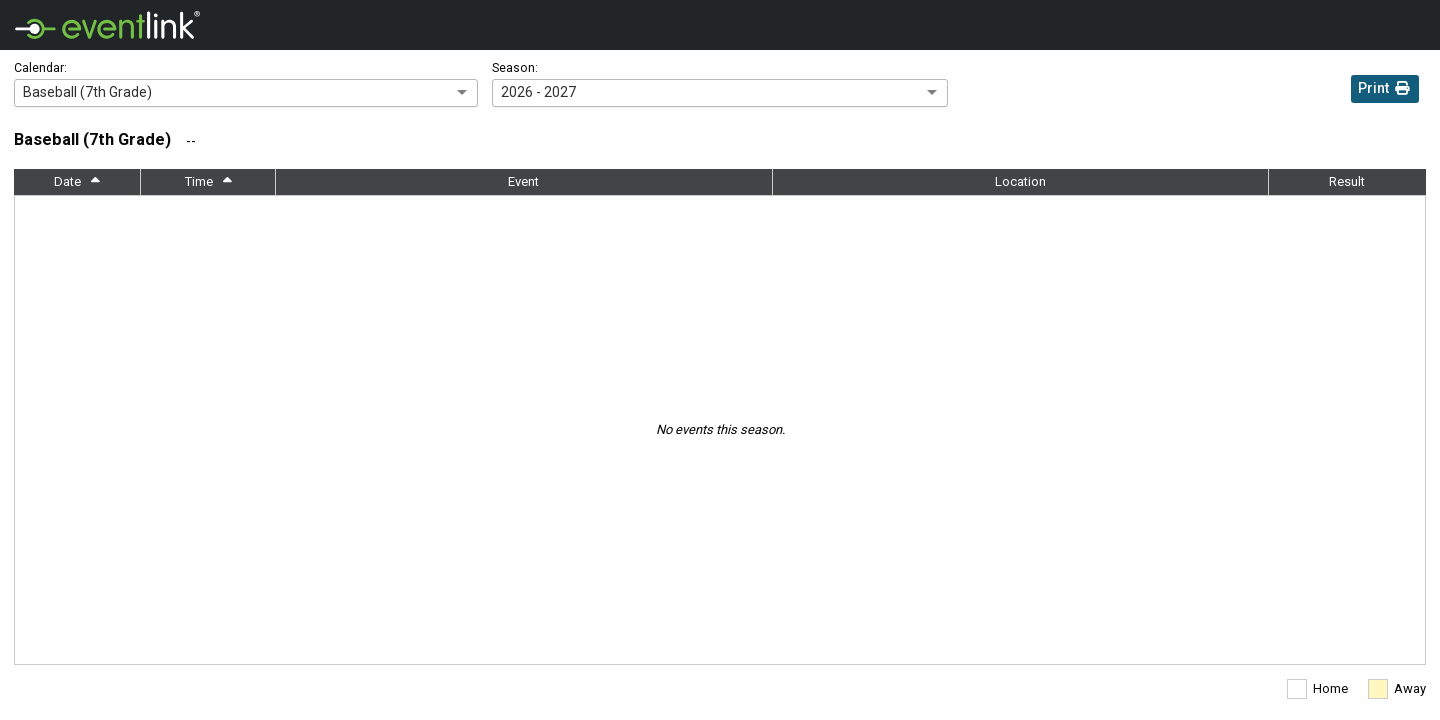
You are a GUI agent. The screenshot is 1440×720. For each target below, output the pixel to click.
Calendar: (40, 68)
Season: (515, 68)
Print (1385, 90)
